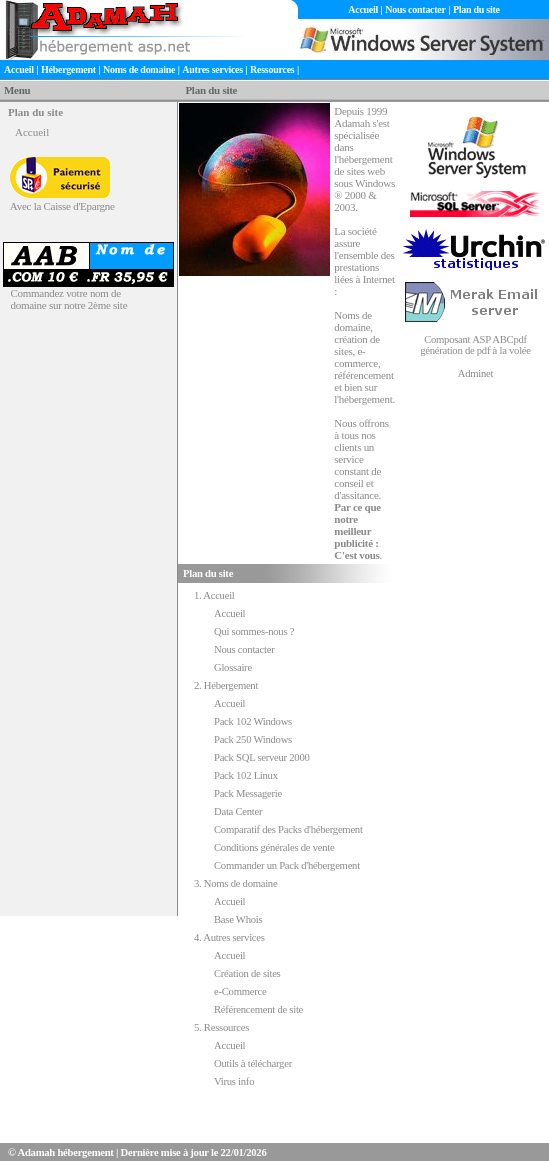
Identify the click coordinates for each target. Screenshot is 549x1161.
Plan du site (476, 9)
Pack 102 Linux (246, 775)
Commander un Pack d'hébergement (287, 865)
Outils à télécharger (253, 1063)
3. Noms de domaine (235, 883)
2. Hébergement (226, 685)
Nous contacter (415, 9)
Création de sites (247, 973)
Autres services (212, 69)
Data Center (238, 811)
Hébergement (68, 69)
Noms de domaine (139, 69)
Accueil (363, 9)
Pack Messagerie (248, 793)
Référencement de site (258, 1009)
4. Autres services (229, 937)
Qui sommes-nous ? (254, 631)
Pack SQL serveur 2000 (262, 757)
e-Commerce (240, 991)
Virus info (234, 1081)
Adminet (475, 373)
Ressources (272, 69)
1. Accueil (214, 595)
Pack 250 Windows (253, 739)
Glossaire (233, 667)
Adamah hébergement (66, 1152)
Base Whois (238, 919)
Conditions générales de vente (274, 847)
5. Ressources (221, 1027)
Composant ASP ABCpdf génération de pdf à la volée (475, 345)
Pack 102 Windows (253, 721)
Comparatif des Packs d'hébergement (288, 829)
